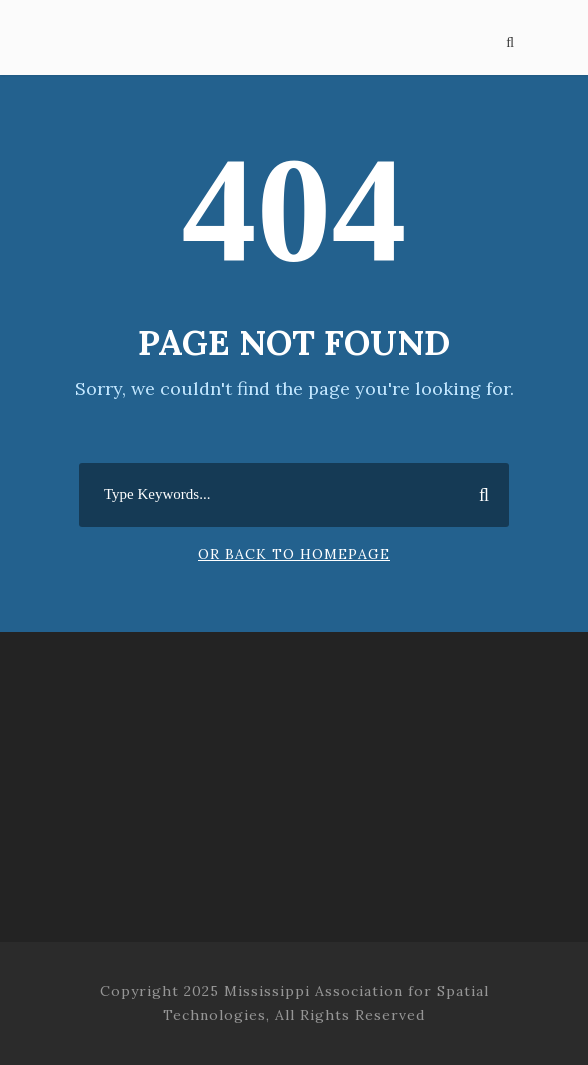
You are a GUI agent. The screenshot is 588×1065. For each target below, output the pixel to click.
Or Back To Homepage (294, 554)
